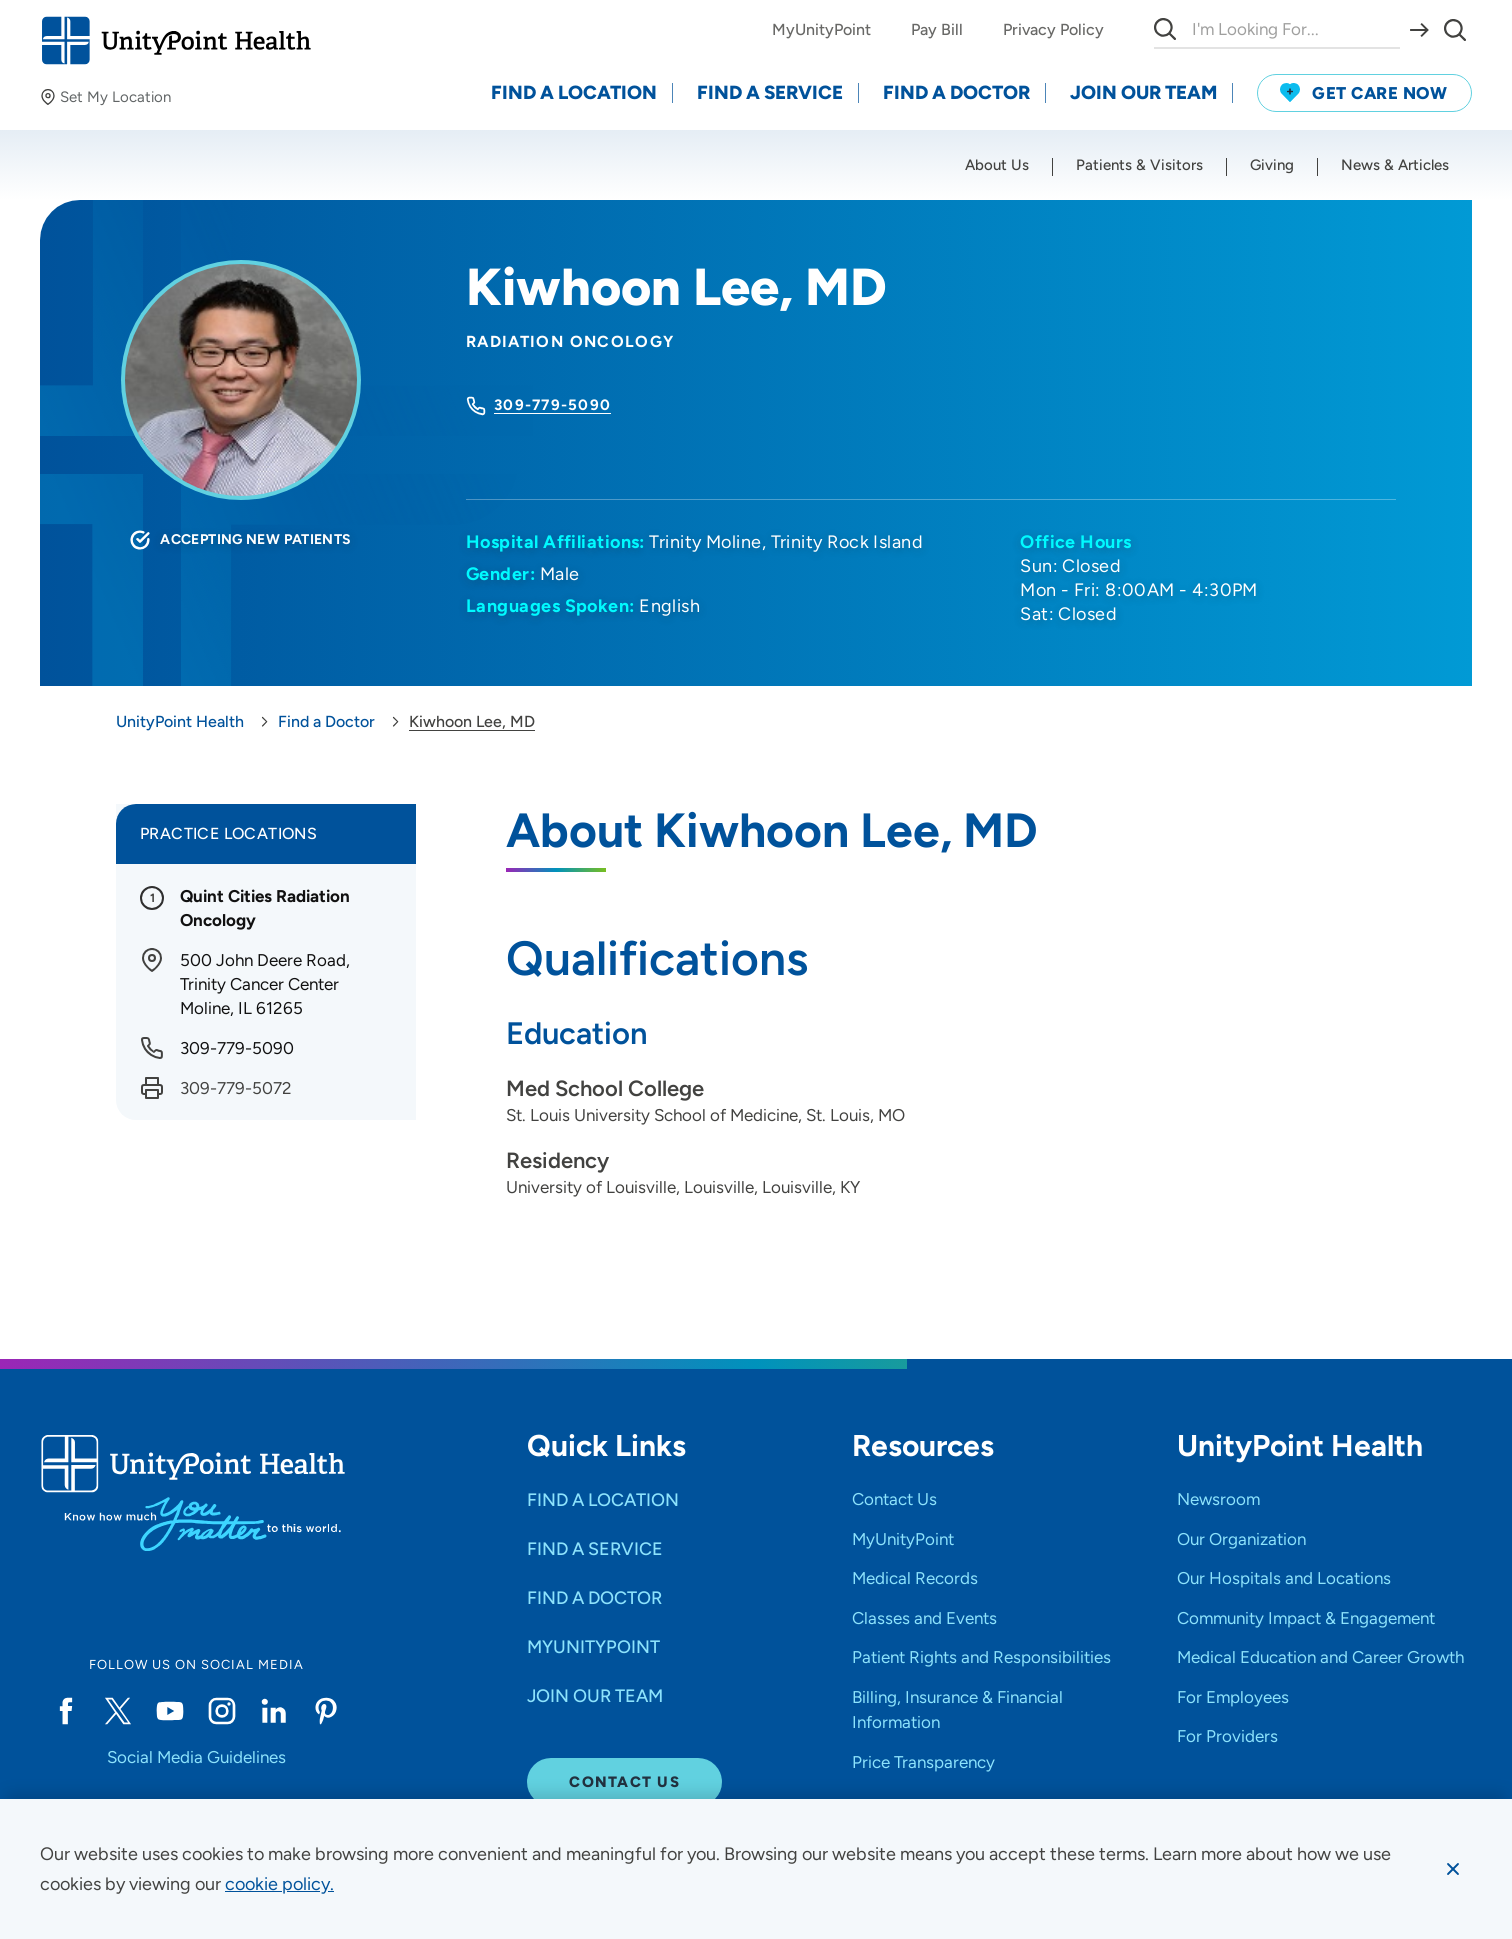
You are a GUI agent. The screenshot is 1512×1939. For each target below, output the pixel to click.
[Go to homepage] (175, 40)
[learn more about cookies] (279, 1884)
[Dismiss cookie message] (1453, 1869)
